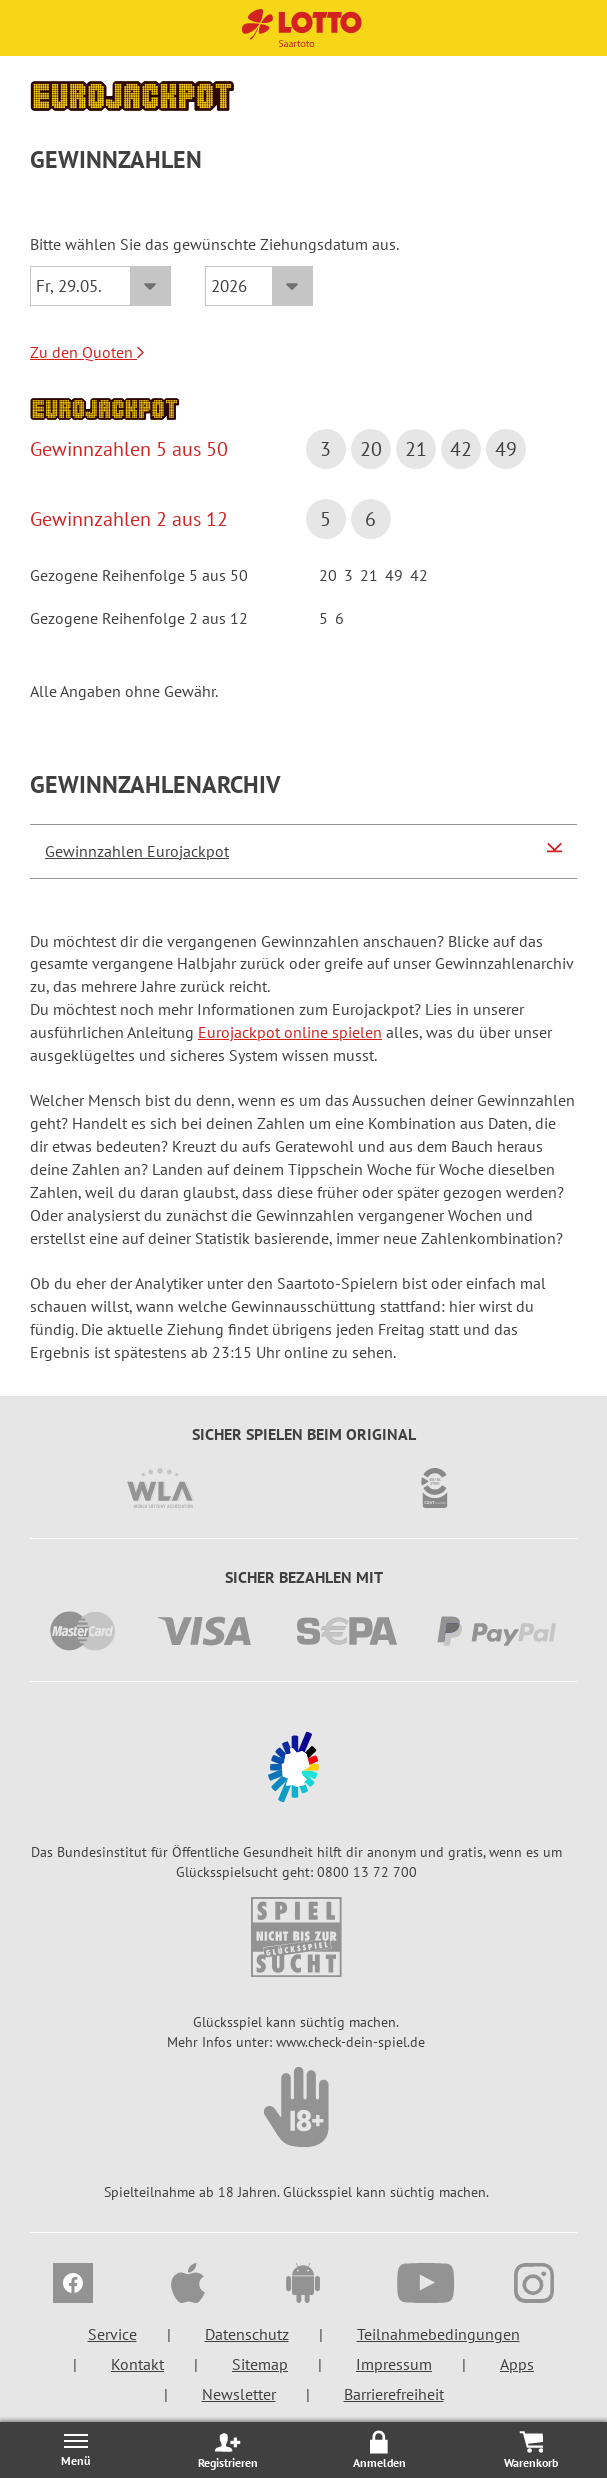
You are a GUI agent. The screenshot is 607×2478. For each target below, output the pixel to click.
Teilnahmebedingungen (438, 2334)
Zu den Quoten (87, 352)
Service (112, 2334)
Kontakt (137, 2364)
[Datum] (100, 286)
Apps (517, 2364)
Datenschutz (247, 2334)
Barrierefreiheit (394, 2394)
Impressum (394, 2364)
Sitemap (260, 2364)
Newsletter (239, 2394)
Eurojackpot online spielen (290, 1032)
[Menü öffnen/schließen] (76, 2449)
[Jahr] (259, 286)
